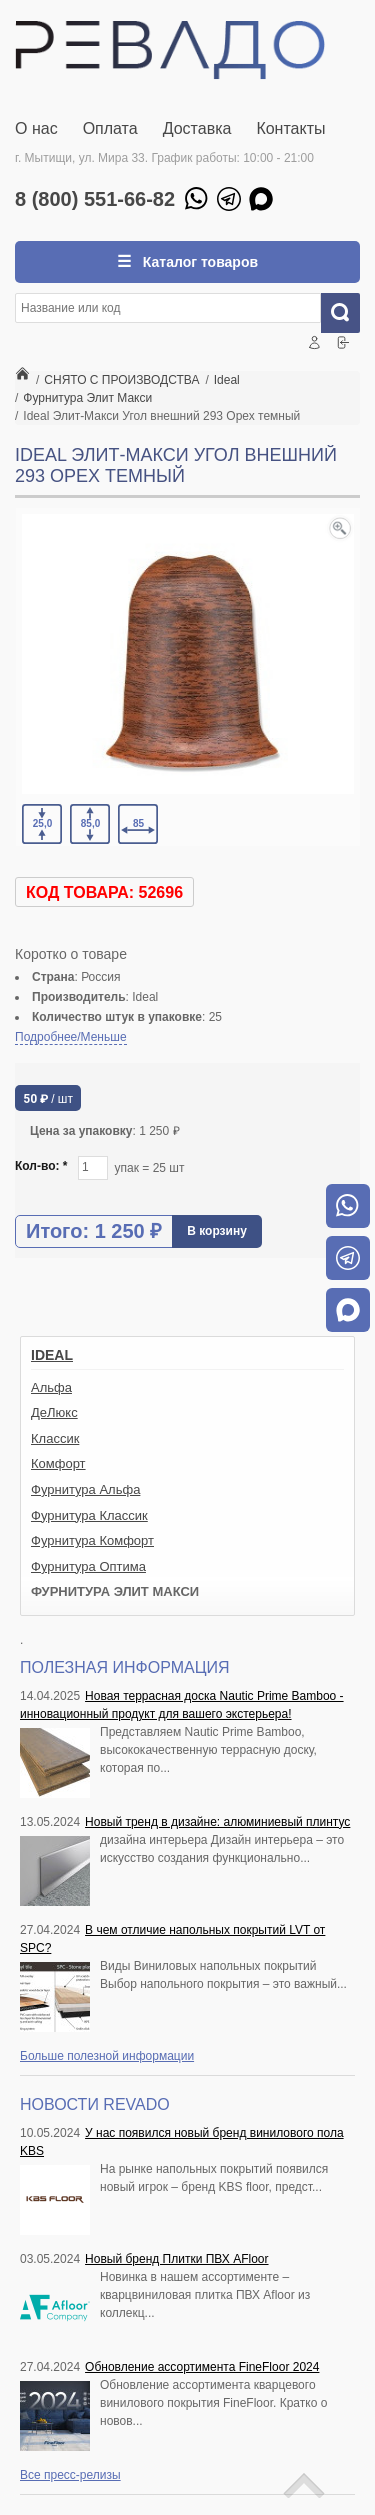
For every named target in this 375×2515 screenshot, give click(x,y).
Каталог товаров (198, 262)
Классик (55, 1438)
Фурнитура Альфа (85, 1489)
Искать (348, 313)
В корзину (217, 1231)
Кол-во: (41, 1166)
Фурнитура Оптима (88, 1566)
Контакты (290, 128)
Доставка (197, 128)
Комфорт (58, 1463)
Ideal (52, 1355)
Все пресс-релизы (70, 2475)
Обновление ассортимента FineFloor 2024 (202, 2367)
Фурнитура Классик (89, 1515)
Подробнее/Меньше (71, 1037)
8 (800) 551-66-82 (95, 199)
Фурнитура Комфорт (92, 1540)
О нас (36, 128)
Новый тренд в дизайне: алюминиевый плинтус (217, 1822)
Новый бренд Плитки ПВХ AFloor (176, 2259)
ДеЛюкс (54, 1412)
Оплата (110, 128)
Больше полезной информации (107, 2056)
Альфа (51, 1387)
